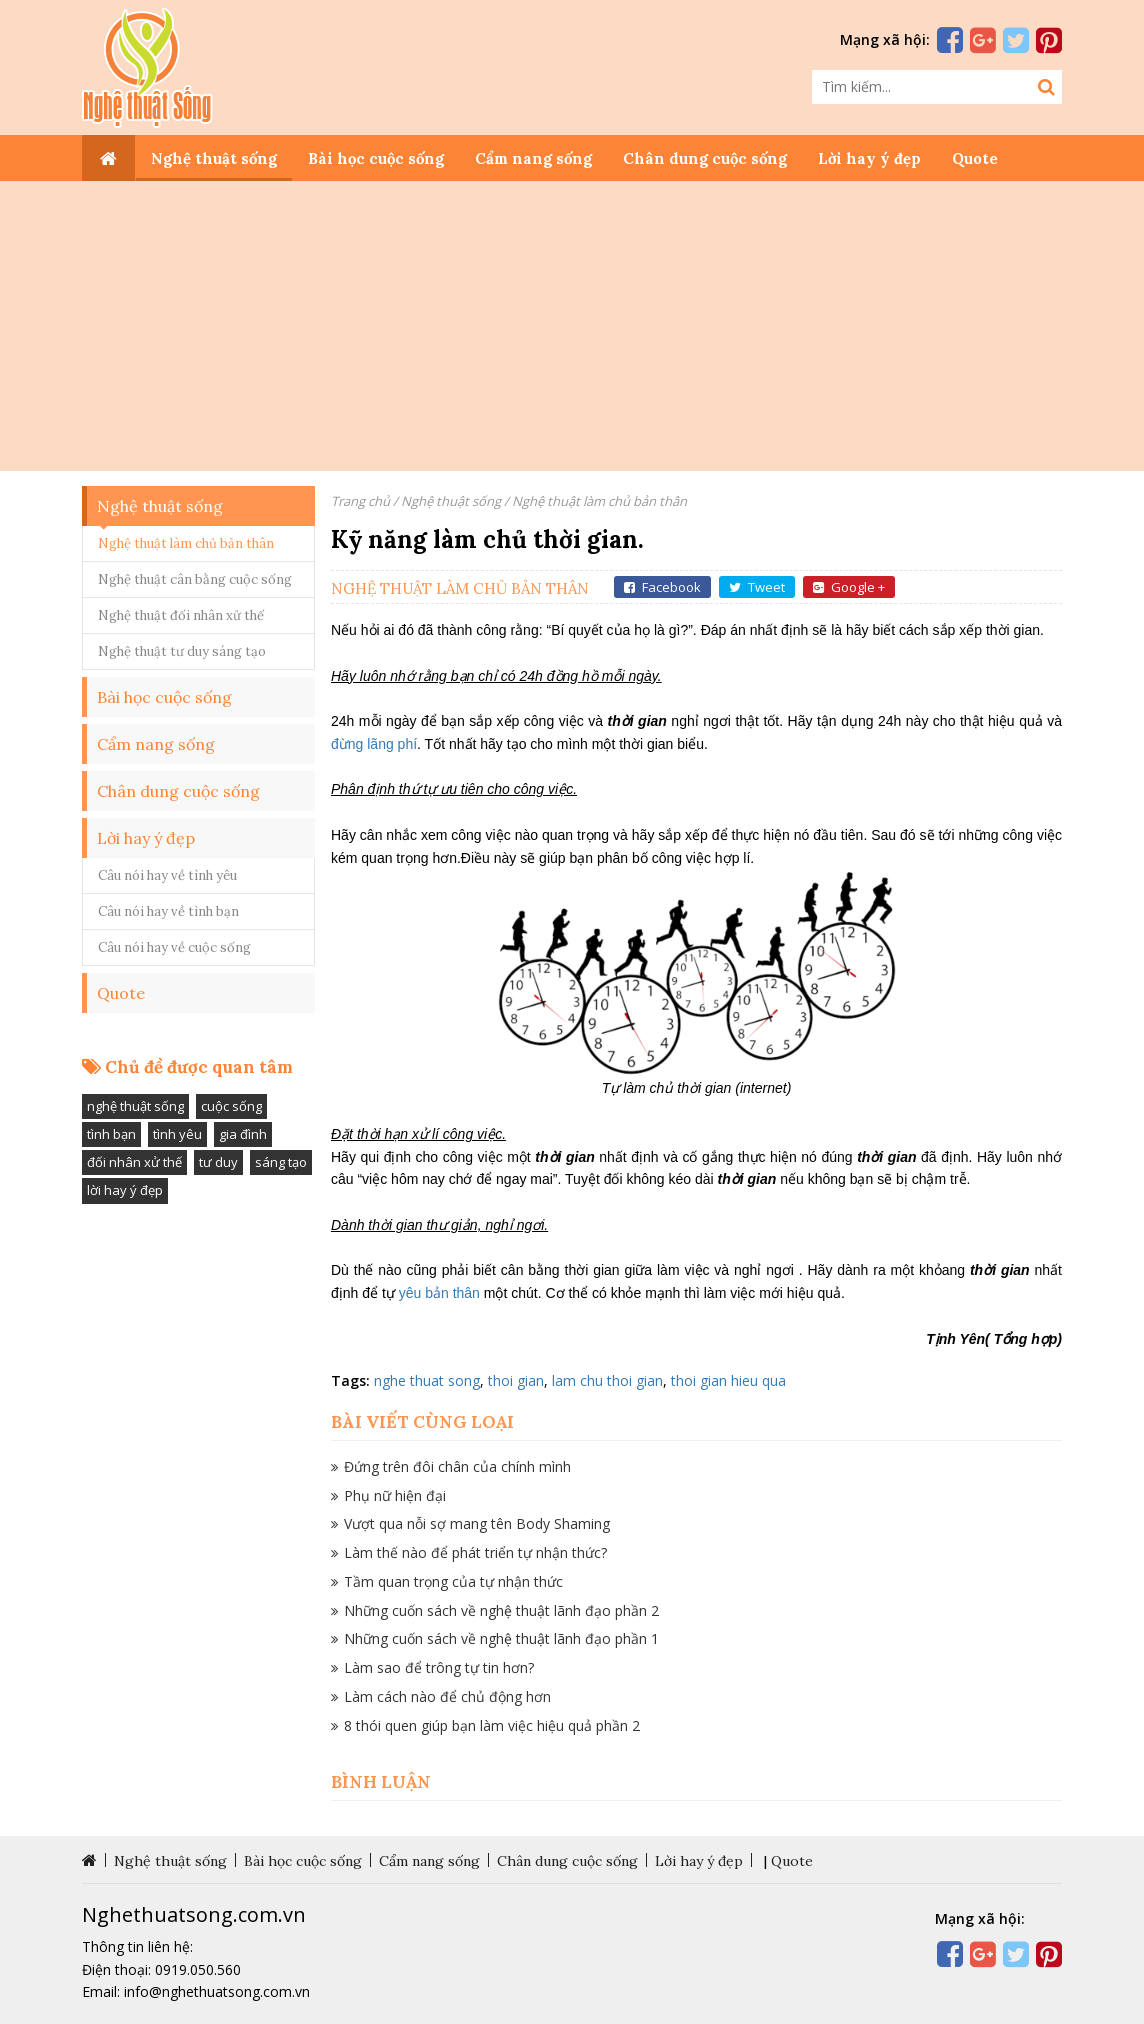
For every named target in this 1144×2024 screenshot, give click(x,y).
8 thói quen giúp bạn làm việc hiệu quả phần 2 (492, 1725)
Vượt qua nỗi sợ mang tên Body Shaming (477, 1523)
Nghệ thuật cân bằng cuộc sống (195, 579)
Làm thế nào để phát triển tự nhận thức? (475, 1552)
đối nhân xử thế (134, 1162)
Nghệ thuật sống (214, 158)
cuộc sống (231, 1106)
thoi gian (516, 1380)
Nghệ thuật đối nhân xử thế (181, 615)
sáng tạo (281, 1162)
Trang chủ (360, 501)
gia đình (243, 1134)
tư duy (218, 1162)
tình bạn (111, 1134)
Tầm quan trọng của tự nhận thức (453, 1581)
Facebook (662, 587)
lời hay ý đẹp (125, 1190)
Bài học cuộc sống (376, 158)
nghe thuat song (427, 1380)
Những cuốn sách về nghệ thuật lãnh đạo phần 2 (501, 1610)
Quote (975, 158)
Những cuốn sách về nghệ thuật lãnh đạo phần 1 (501, 1638)
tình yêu (177, 1134)
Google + (849, 587)
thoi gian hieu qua (728, 1380)
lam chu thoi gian (607, 1380)
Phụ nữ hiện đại (395, 1495)
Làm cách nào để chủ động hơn (447, 1696)
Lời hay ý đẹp (869, 158)
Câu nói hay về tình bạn (168, 911)
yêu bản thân (439, 1293)
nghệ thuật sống (135, 1106)
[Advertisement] (572, 331)
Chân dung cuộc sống (705, 158)
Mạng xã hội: (885, 39)
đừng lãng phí (374, 744)
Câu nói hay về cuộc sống (174, 947)
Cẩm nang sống (533, 158)
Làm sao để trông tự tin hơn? (439, 1667)
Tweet (757, 587)
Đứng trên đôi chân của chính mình (457, 1466)
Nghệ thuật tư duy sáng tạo (182, 651)
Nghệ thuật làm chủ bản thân (186, 543)
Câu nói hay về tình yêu (167, 875)
